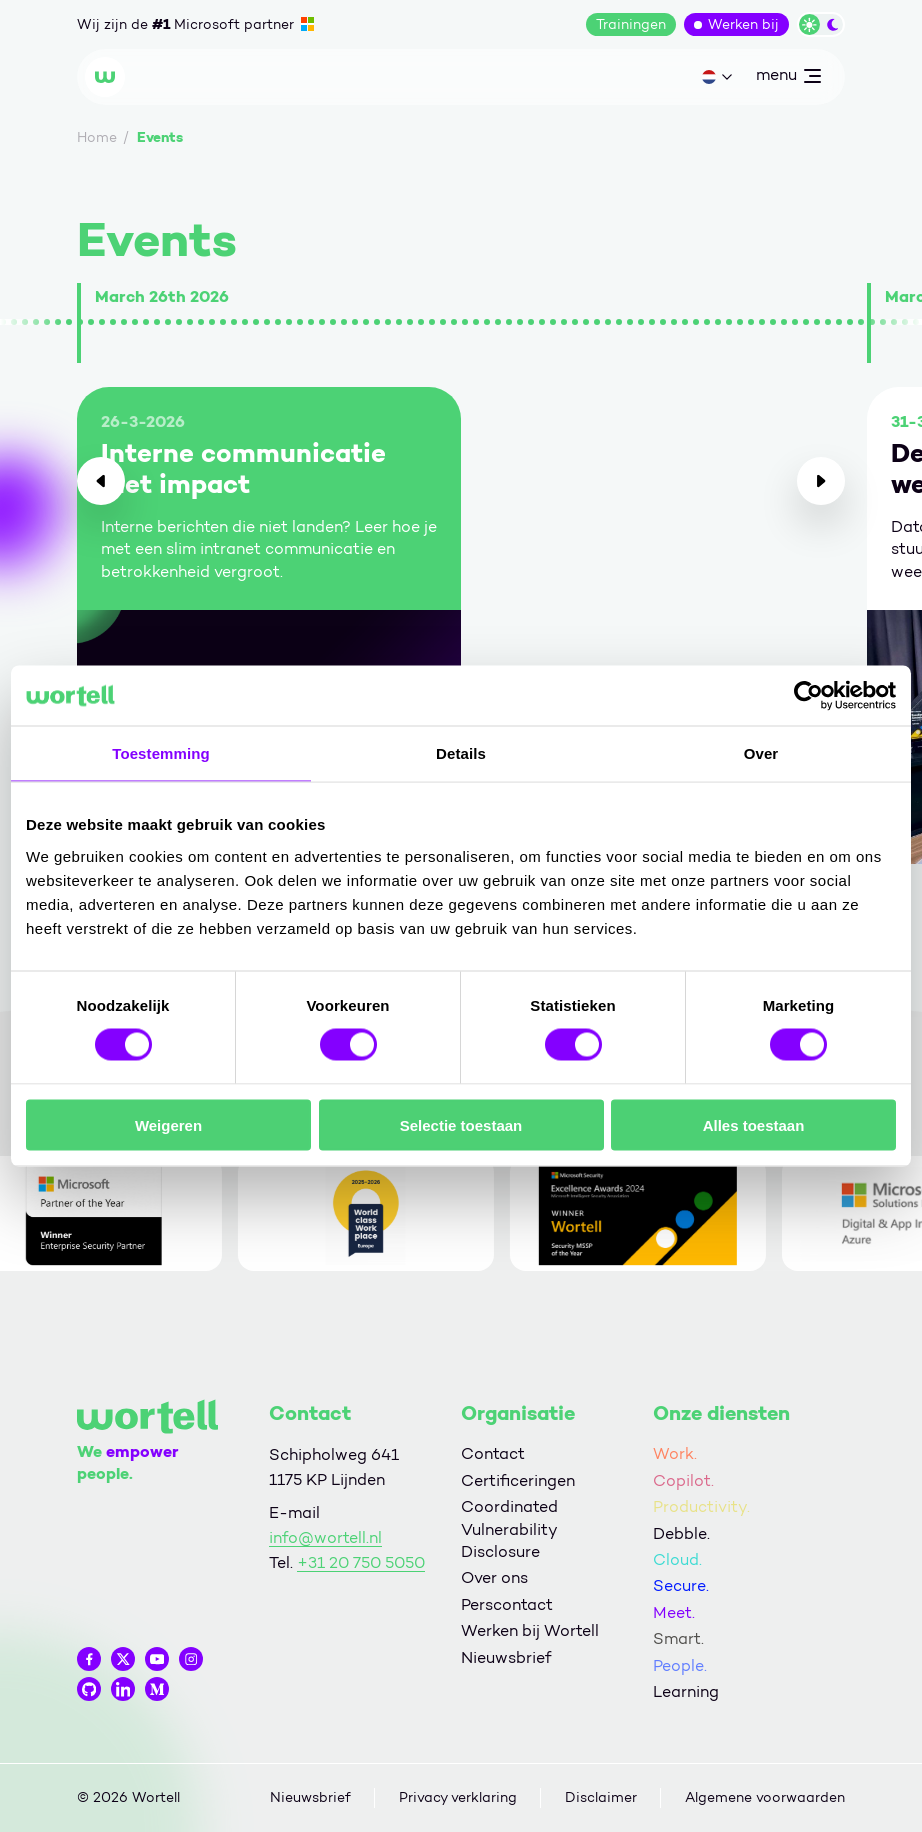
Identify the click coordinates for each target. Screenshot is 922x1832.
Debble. (681, 1533)
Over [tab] (761, 753)
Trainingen (631, 24)
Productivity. (701, 1506)
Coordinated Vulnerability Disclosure (509, 1529)
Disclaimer (601, 1797)
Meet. (674, 1612)
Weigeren (168, 1124)
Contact (493, 1453)
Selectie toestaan (461, 1124)
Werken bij (743, 24)
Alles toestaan (754, 1124)
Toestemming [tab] (161, 753)
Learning (686, 1691)
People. (680, 1665)
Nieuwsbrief (506, 1657)
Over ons (494, 1577)
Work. (675, 1453)
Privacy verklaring (458, 1797)
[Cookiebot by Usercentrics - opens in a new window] (808, 696)
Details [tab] (461, 753)
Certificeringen (518, 1480)
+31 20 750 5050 (361, 1562)
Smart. (678, 1638)
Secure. (681, 1585)
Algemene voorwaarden (765, 1797)
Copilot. (683, 1480)
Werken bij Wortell (530, 1630)
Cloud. (677, 1559)
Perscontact (507, 1604)
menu (788, 79)
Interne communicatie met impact (243, 469)
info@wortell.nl (325, 1537)
